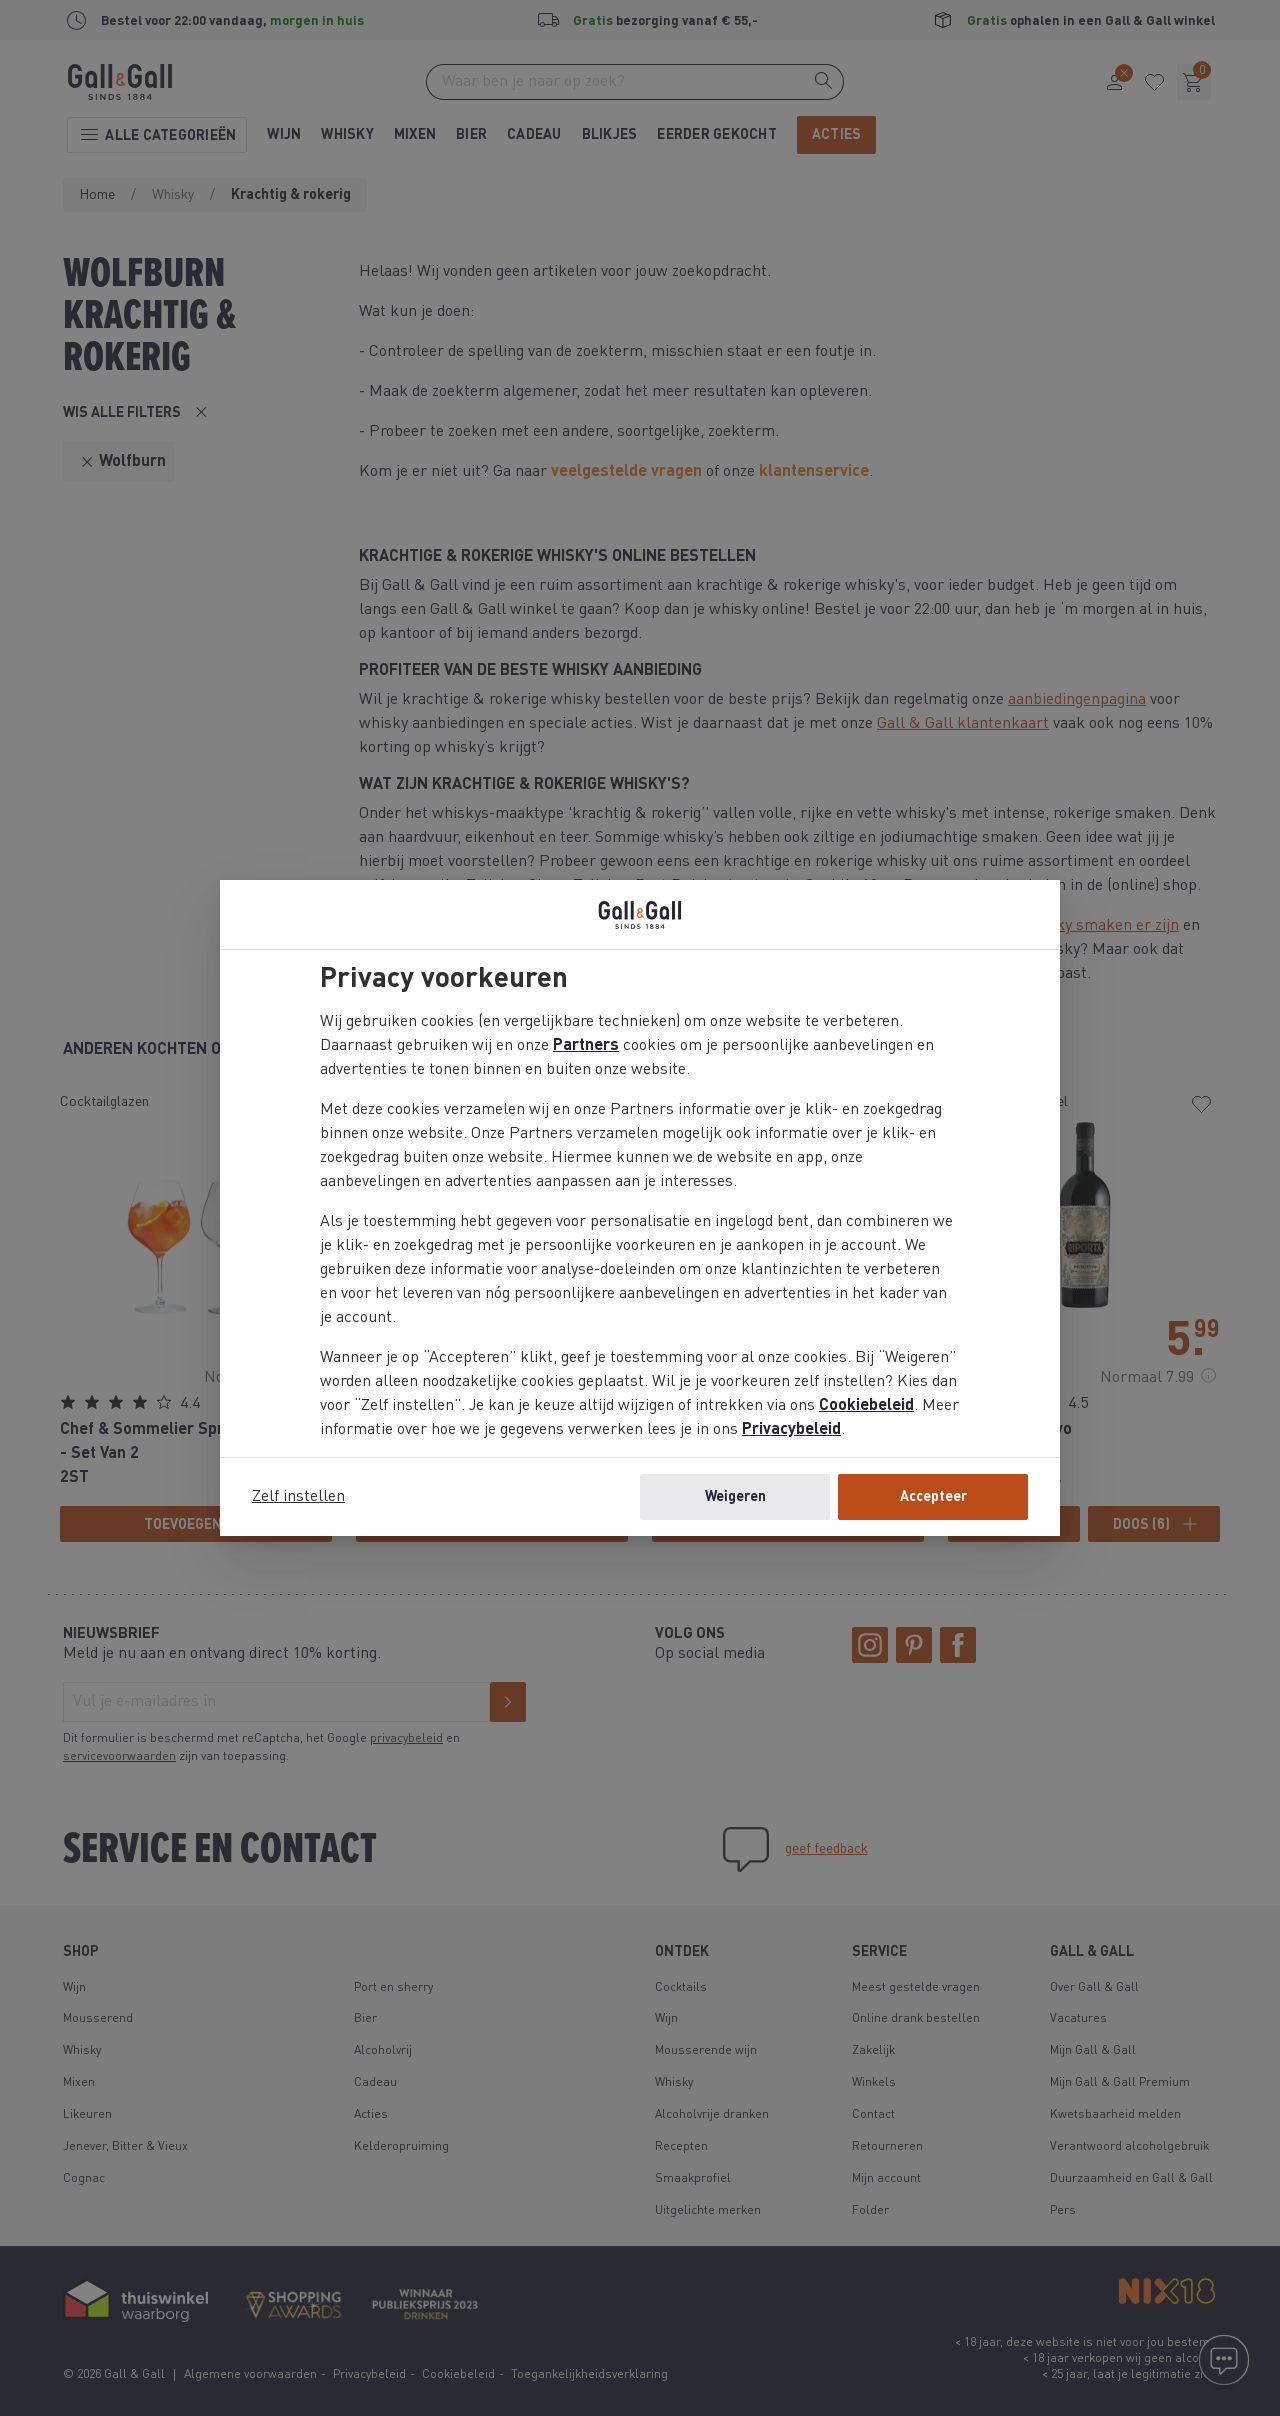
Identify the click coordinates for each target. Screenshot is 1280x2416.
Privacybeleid (791, 1430)
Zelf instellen (298, 1497)
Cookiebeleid (866, 1406)
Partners (586, 1046)
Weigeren (735, 1497)
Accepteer (933, 1497)
